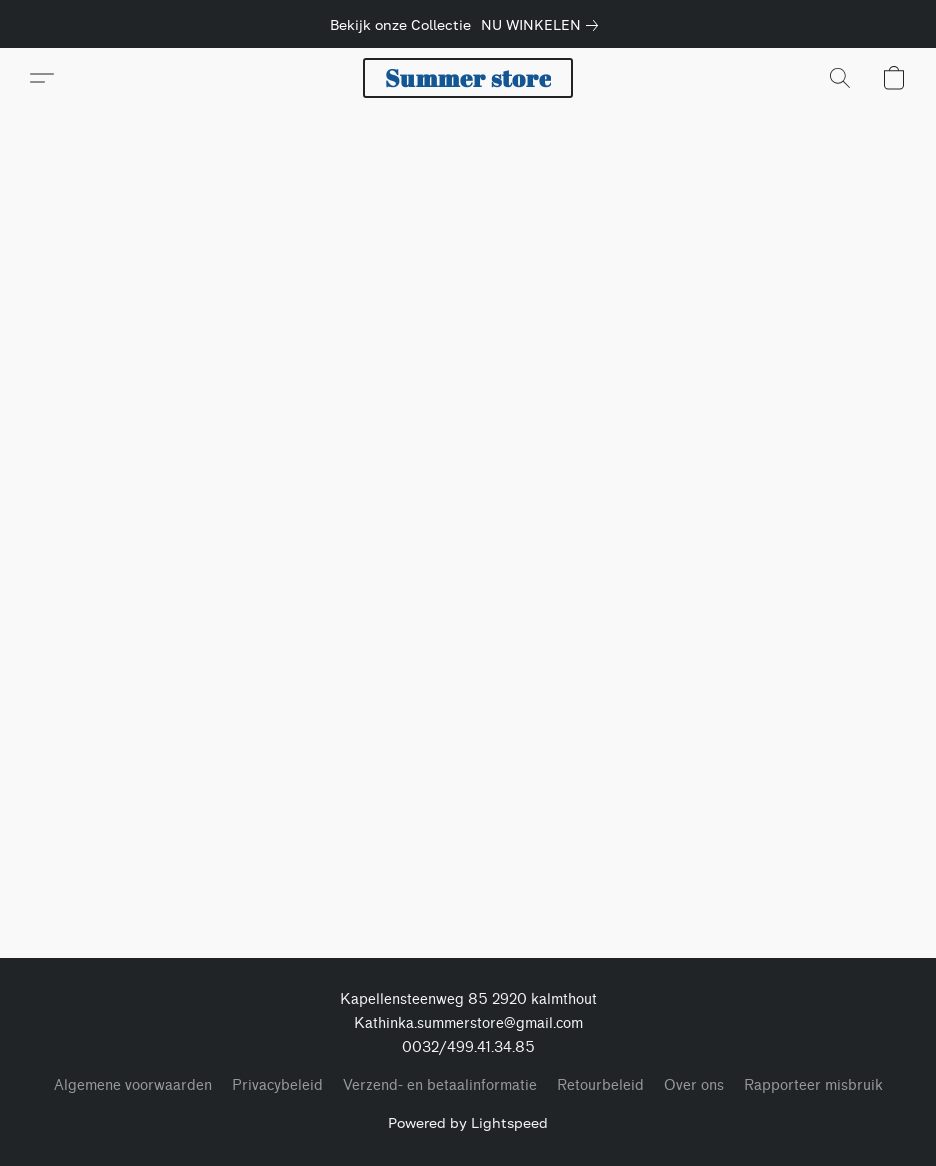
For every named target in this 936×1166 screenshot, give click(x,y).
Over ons (694, 1085)
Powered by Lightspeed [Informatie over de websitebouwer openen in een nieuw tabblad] (468, 1122)
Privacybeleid (277, 1085)
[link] (543, 25)
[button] (468, 78)
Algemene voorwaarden (133, 1085)
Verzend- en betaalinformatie (440, 1085)
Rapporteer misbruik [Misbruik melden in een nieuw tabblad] (813, 1085)
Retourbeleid (600, 1085)
